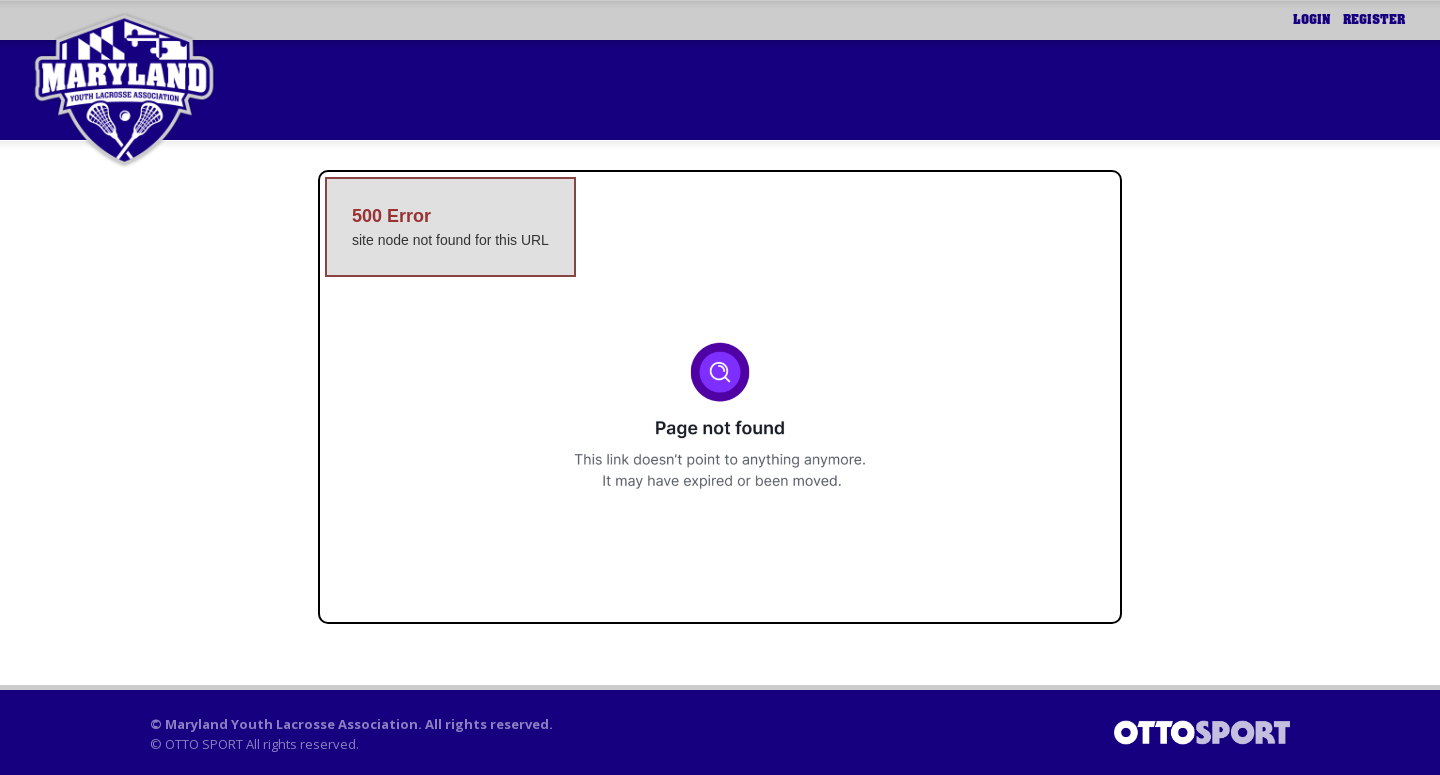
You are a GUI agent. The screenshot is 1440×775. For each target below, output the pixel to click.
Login (1312, 20)
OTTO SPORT (204, 744)
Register (1374, 20)
